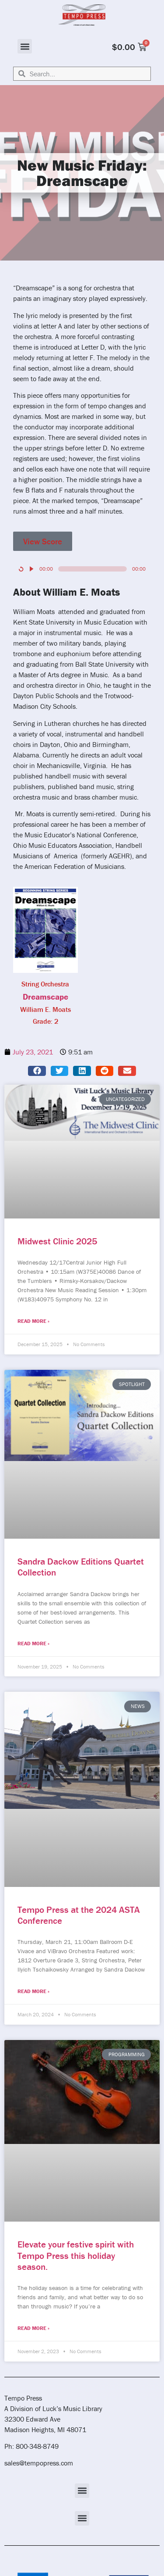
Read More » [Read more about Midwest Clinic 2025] (33, 1321)
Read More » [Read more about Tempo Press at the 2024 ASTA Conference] (33, 1991)
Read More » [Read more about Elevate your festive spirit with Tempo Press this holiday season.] (33, 2328)
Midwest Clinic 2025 (57, 1241)
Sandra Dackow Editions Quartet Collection (80, 1567)
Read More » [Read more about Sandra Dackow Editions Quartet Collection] (33, 1643)
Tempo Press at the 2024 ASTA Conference (78, 1915)
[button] (24, 46)
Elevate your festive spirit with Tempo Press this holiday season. (75, 2255)
